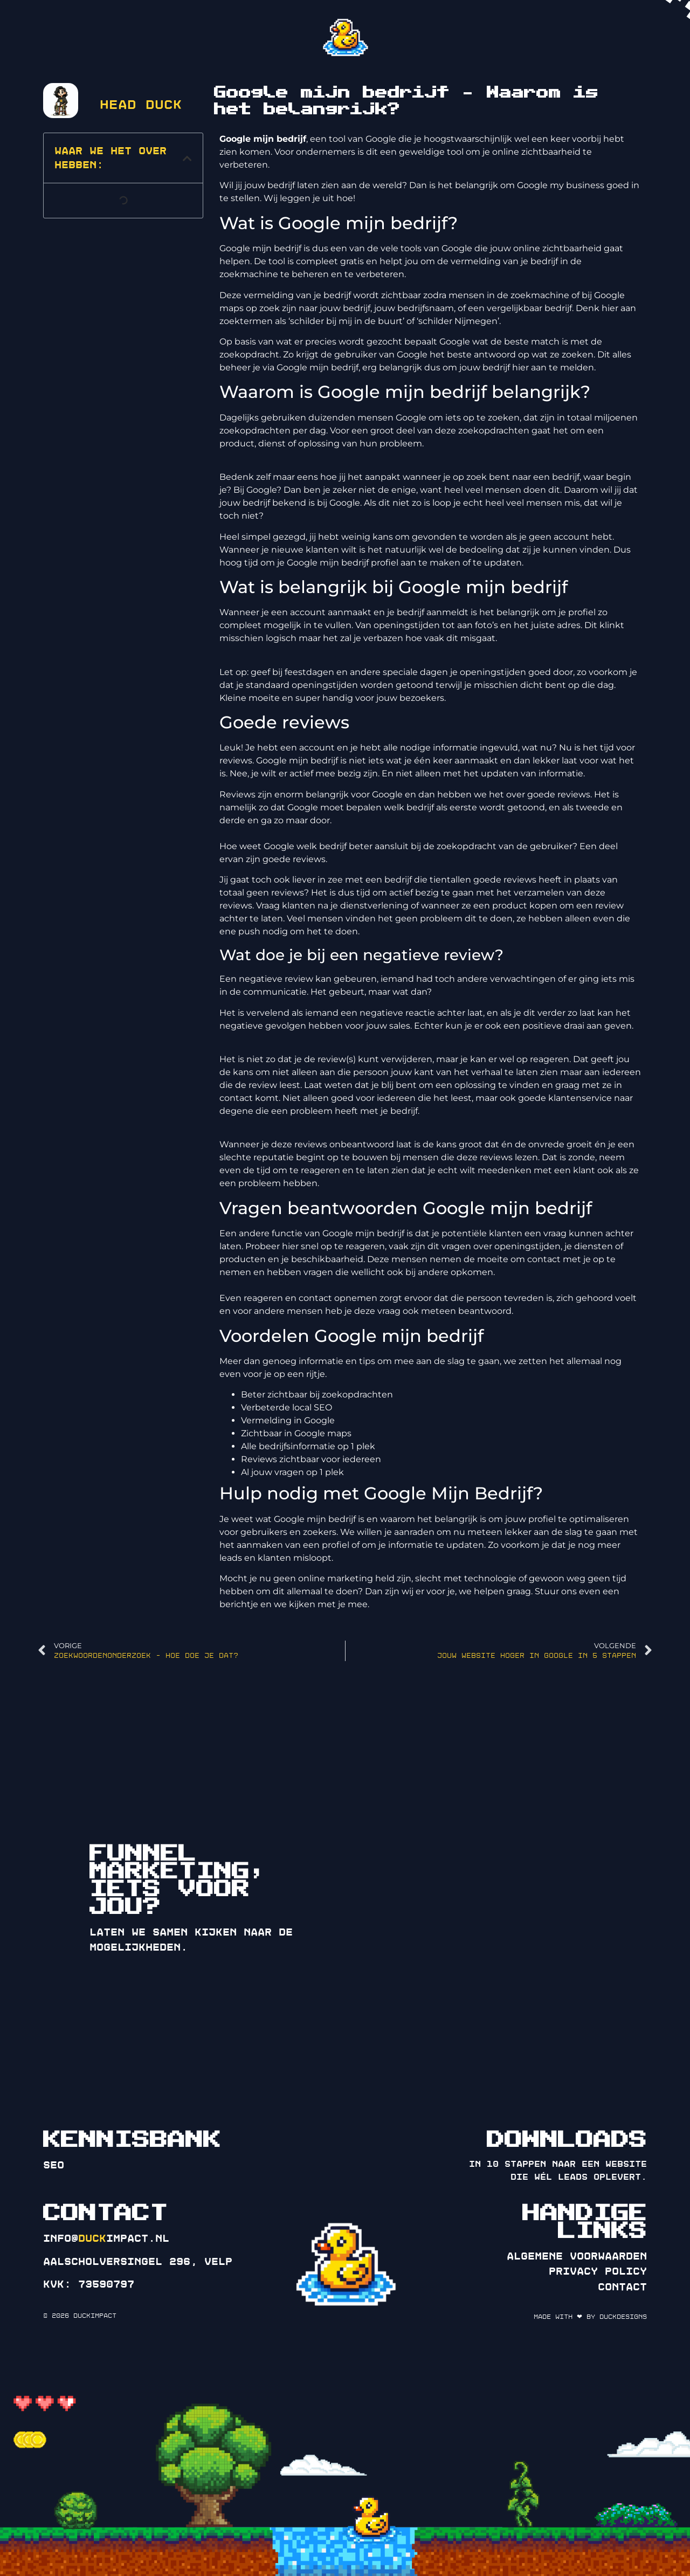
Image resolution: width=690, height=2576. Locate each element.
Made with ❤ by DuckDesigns (590, 2316)
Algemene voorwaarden (577, 2256)
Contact (622, 2287)
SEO (53, 2165)
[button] (187, 158)
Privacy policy (598, 2271)
